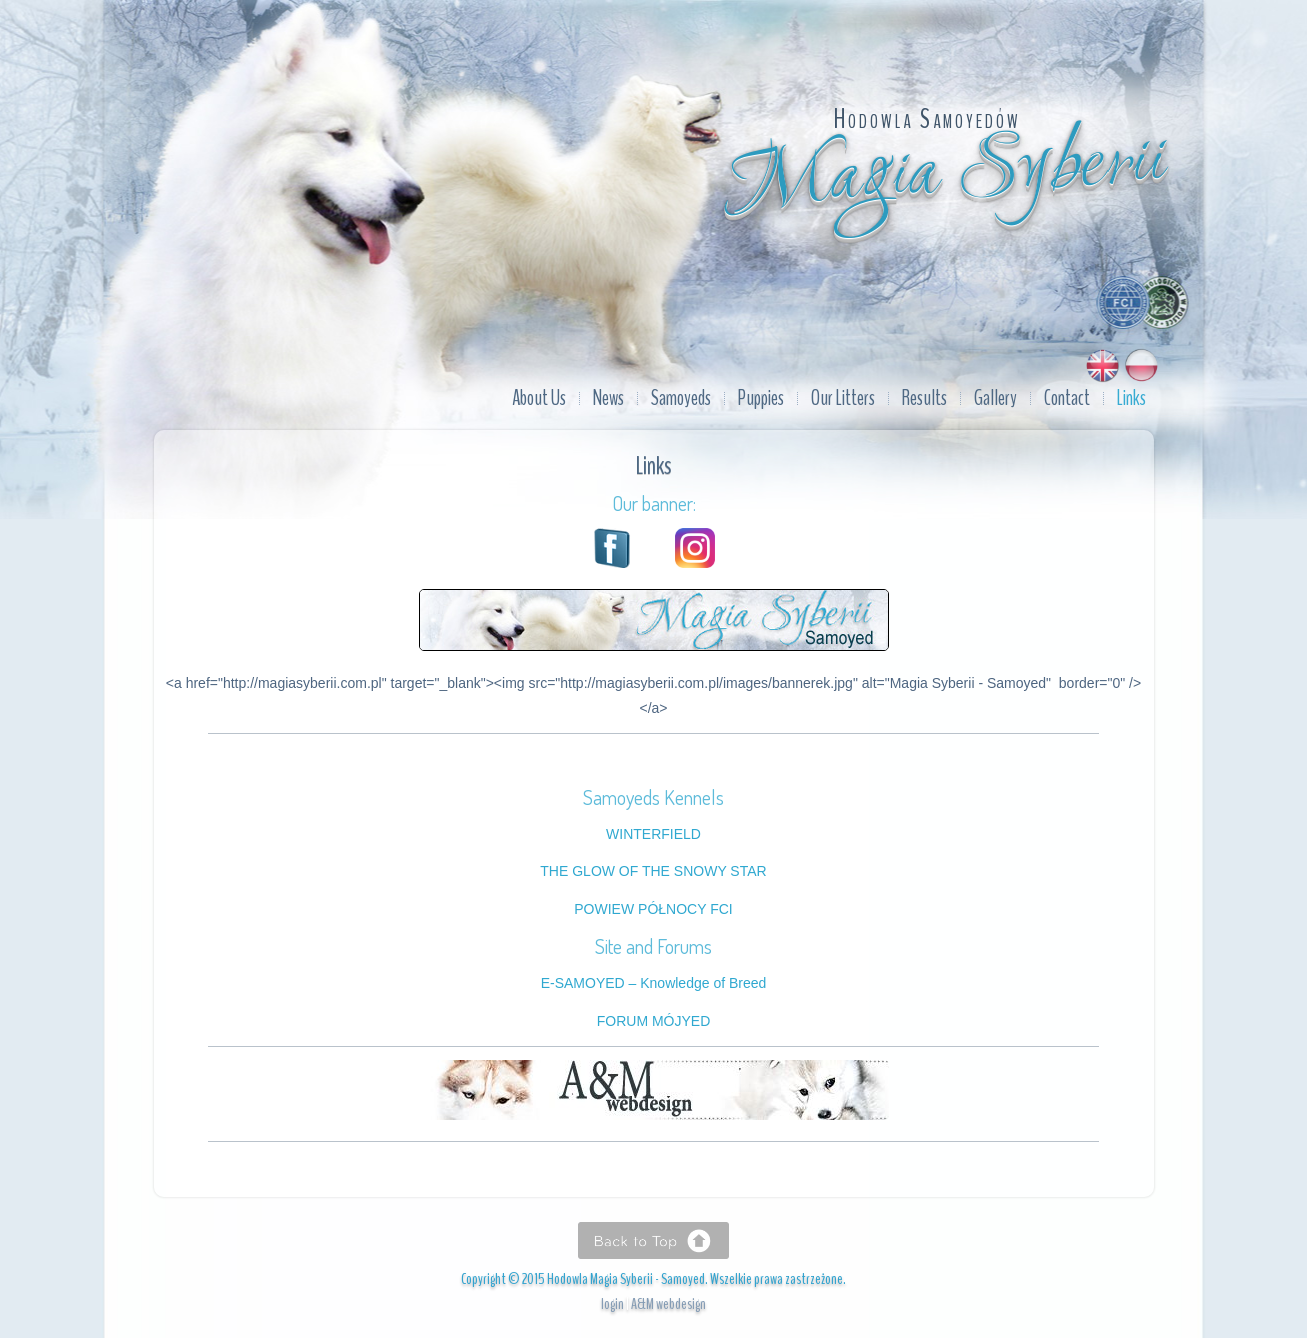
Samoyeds (681, 398)
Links (1131, 398)
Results (924, 398)
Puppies (761, 398)
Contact (1067, 398)
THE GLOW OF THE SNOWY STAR (653, 871)
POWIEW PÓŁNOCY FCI (653, 909)
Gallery (995, 398)
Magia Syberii (946, 174)
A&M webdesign (668, 1304)
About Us (539, 398)
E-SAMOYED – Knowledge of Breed (654, 983)
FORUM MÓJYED (654, 1021)
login (612, 1304)
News (608, 398)
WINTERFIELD (653, 834)
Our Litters (843, 398)
